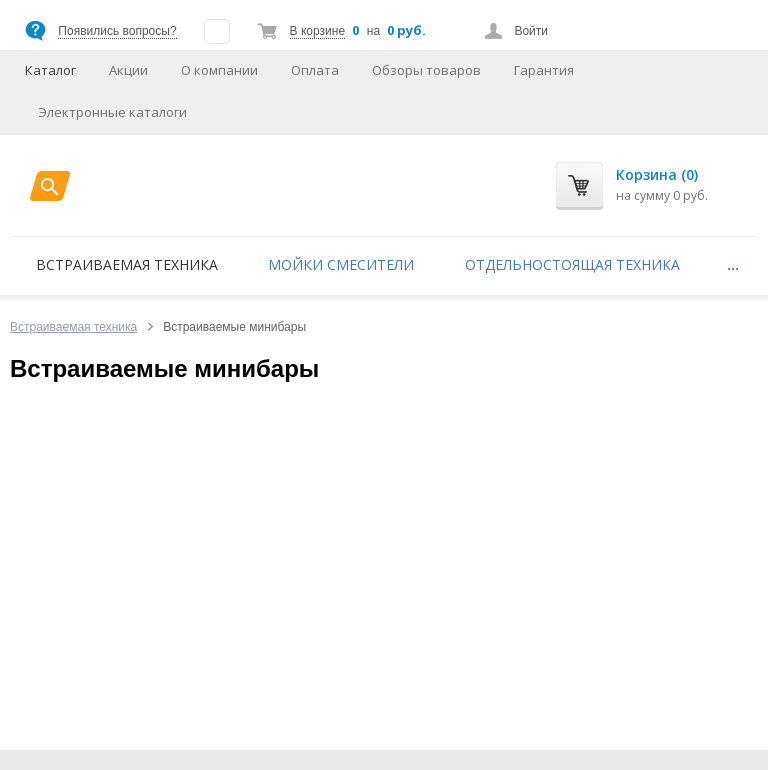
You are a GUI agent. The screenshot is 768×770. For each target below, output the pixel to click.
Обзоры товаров (426, 70)
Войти (531, 31)
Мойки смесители (341, 264)
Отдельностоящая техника (572, 264)
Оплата (315, 70)
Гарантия (544, 70)
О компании (219, 70)
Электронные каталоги (112, 112)
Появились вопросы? (117, 31)
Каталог (50, 70)
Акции (128, 70)
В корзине (317, 31)
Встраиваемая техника (127, 264)
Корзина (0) (657, 174)
